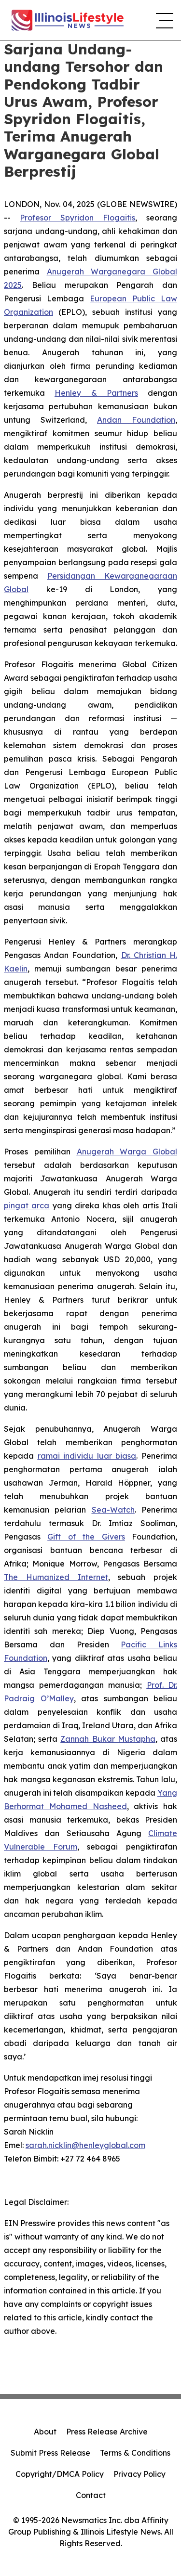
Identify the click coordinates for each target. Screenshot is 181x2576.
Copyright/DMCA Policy (59, 2474)
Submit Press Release (50, 2453)
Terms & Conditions (135, 2453)
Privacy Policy (139, 2474)
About (45, 2431)
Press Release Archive (107, 2431)
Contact (91, 2495)
